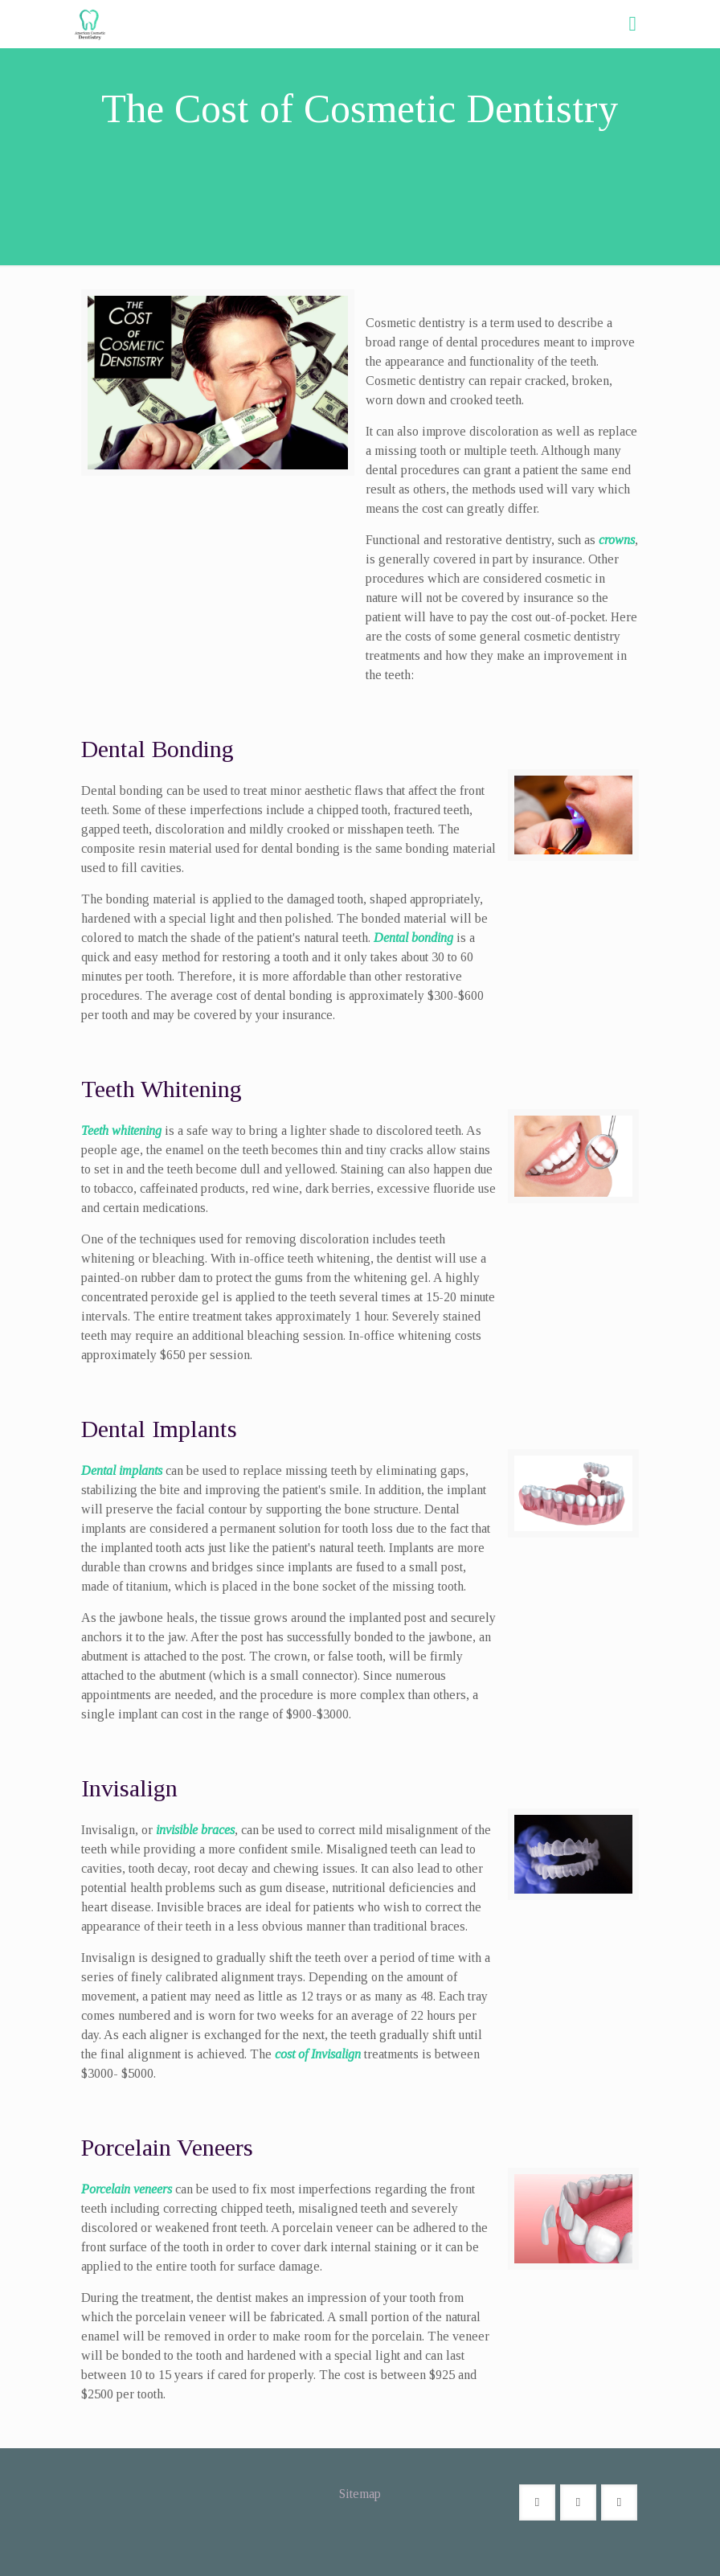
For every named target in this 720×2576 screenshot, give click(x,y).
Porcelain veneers (126, 2189)
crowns (617, 540)
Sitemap (360, 2493)
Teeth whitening (121, 1130)
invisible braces (195, 1830)
